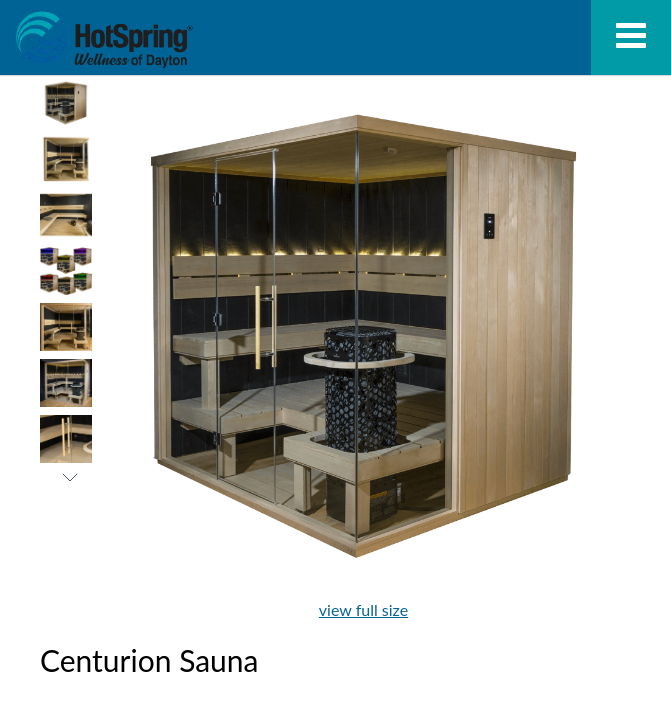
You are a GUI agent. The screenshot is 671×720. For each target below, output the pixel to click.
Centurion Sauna (104, 40)
